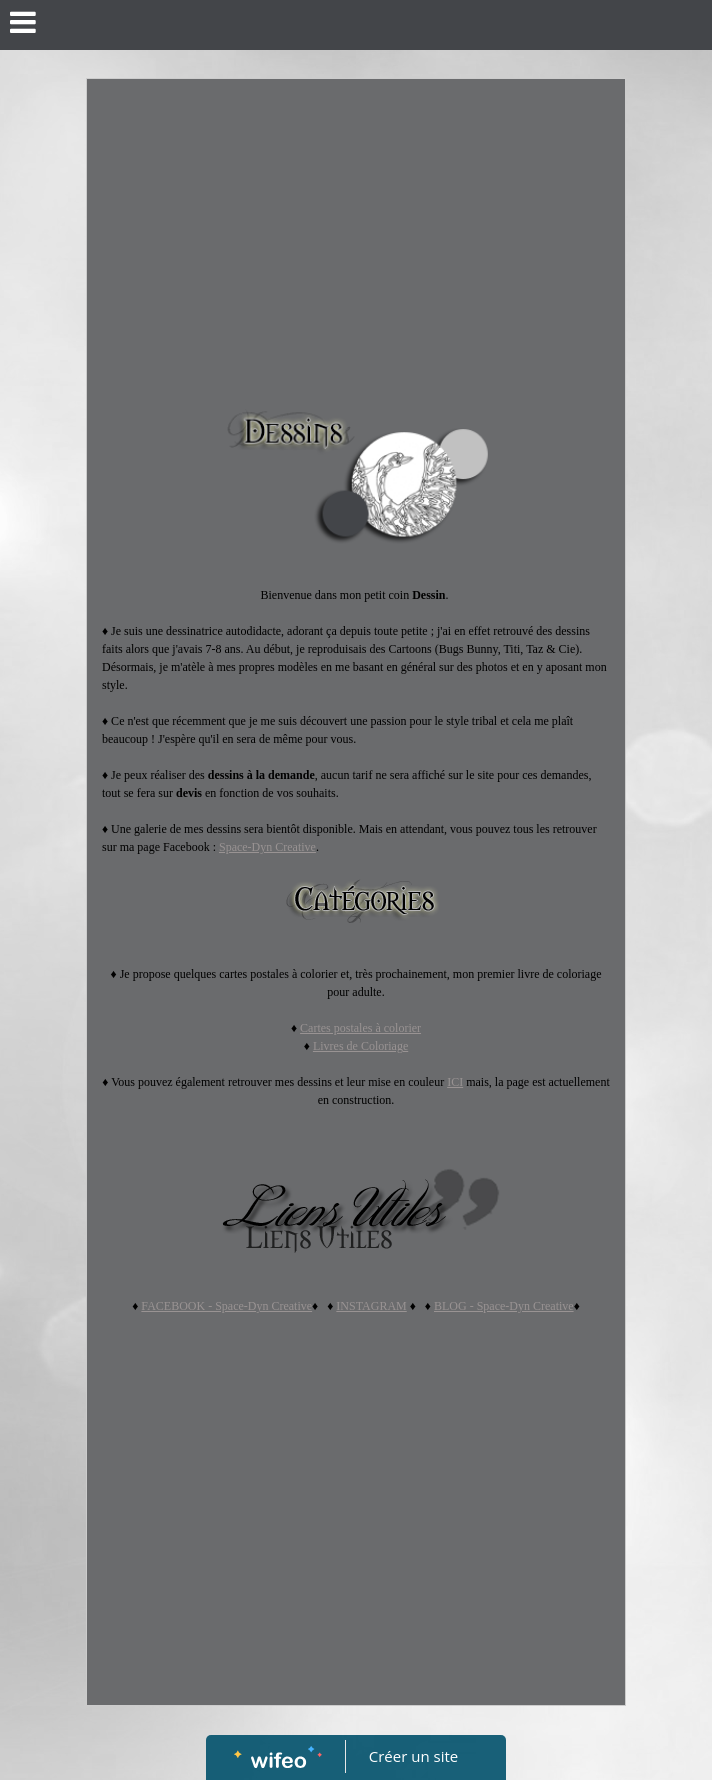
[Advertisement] (356, 229)
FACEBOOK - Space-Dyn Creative (226, 1306)
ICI (455, 1082)
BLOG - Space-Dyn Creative (504, 1306)
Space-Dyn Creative (267, 847)
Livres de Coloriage (360, 1046)
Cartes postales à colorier (360, 1028)
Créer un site (413, 1756)
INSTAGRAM (371, 1306)
